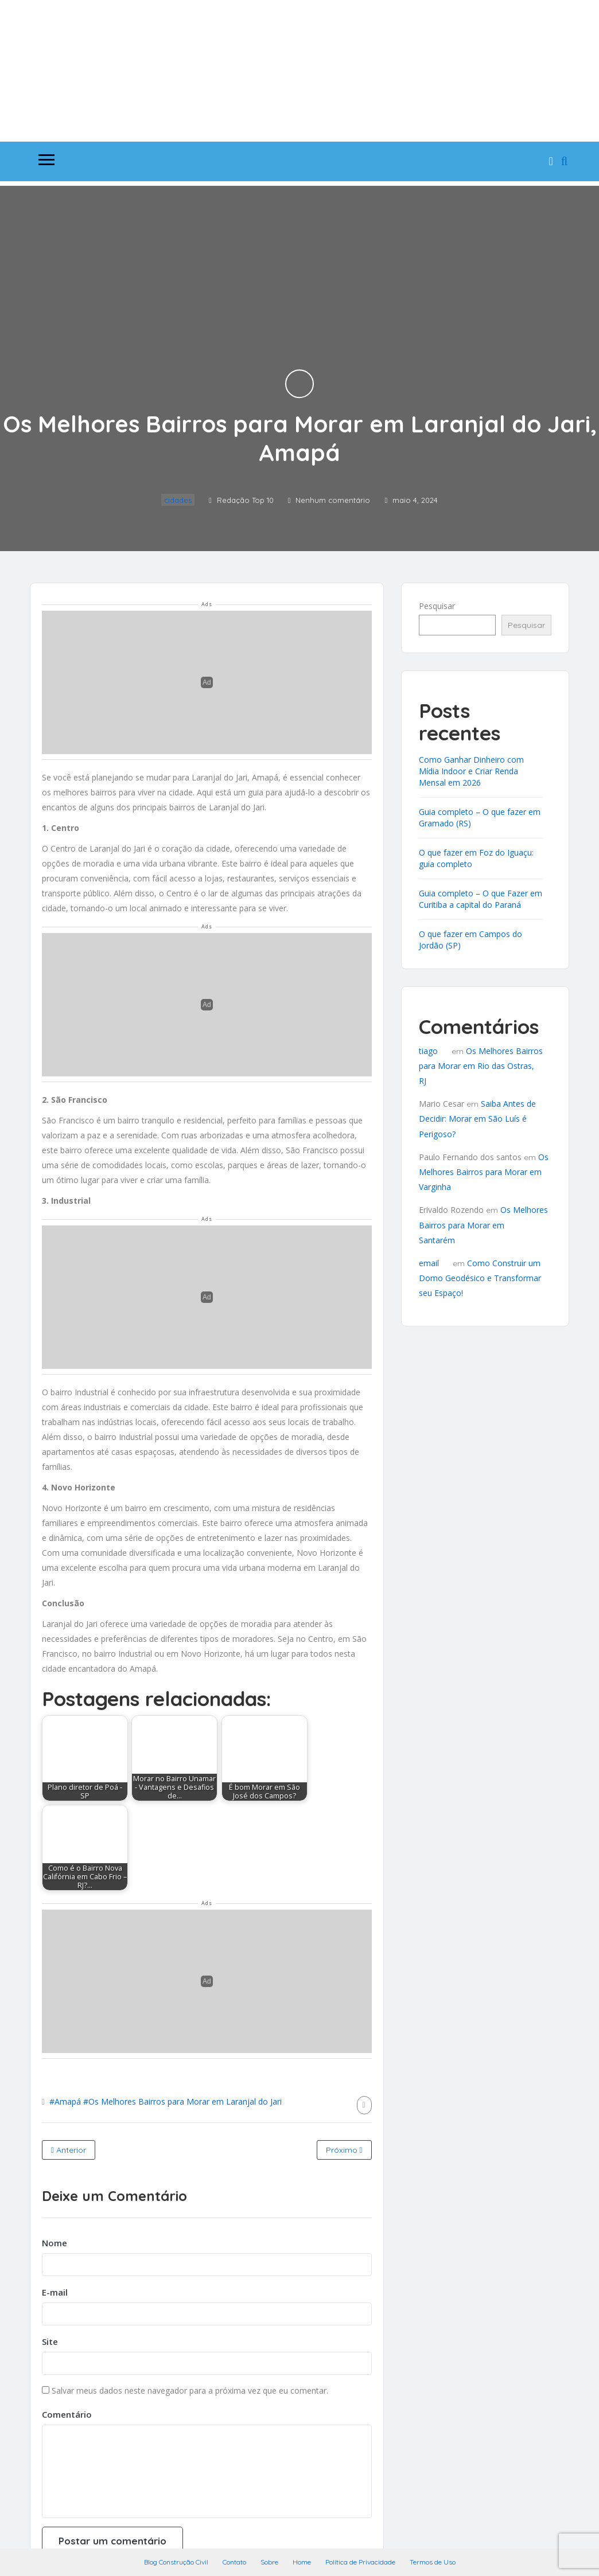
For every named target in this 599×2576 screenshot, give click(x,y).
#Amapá (65, 2101)
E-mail (55, 2292)
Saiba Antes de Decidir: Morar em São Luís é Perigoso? (477, 1118)
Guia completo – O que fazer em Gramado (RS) (479, 817)
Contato (234, 2562)
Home (302, 2562)
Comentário (67, 2414)
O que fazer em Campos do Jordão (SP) (470, 939)
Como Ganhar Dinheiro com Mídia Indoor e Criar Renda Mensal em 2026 (471, 771)
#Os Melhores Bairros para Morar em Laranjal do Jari (182, 2101)
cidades (178, 500)
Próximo (344, 2150)
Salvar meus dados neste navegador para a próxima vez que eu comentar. (190, 2390)
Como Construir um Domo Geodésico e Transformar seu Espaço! (480, 1278)
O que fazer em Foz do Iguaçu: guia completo (476, 858)
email (429, 1263)
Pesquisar (437, 605)
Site (50, 2341)
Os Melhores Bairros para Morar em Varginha (484, 1172)
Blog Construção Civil (176, 2562)
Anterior (68, 2150)
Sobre (269, 2562)
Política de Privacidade (360, 2562)
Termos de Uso (433, 2562)
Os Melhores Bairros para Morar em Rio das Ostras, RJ (481, 1065)
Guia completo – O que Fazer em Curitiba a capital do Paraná (480, 899)
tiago (428, 1050)
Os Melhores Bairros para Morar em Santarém (483, 1224)
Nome (54, 2243)
